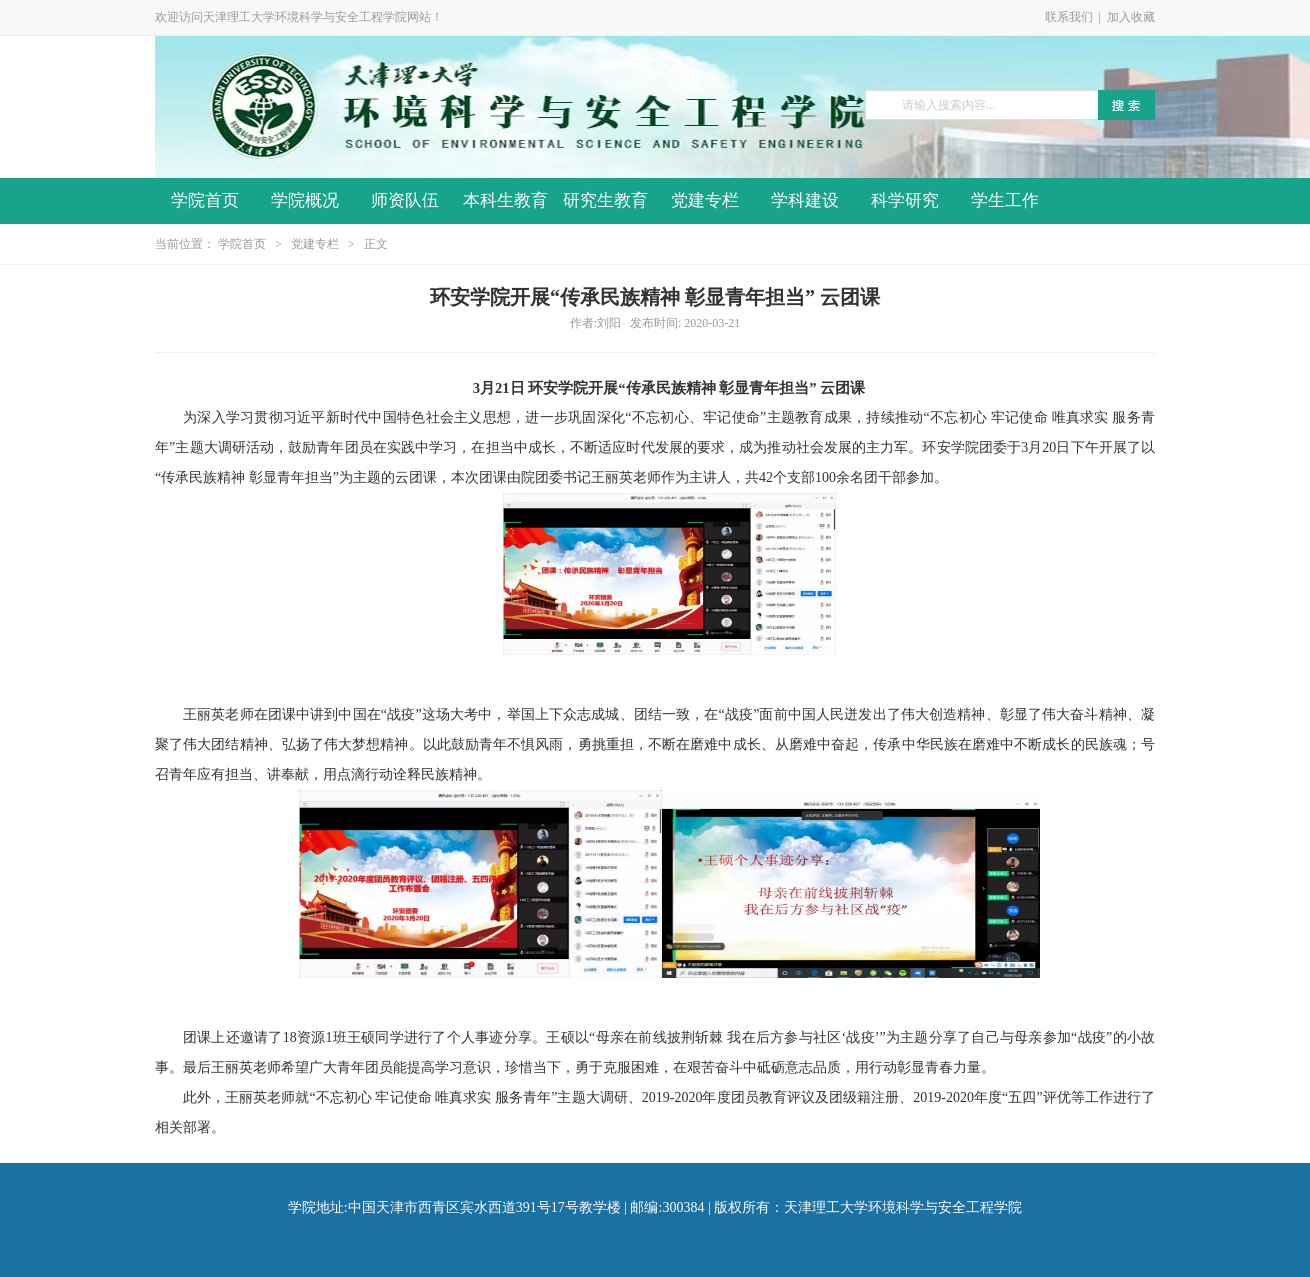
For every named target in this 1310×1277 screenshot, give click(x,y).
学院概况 (305, 200)
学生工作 (1005, 200)
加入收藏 (1131, 17)
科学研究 (905, 200)
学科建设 (805, 200)
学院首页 (205, 200)
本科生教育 (505, 200)
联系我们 (1069, 17)
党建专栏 (705, 200)
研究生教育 (605, 200)
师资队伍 (405, 200)
